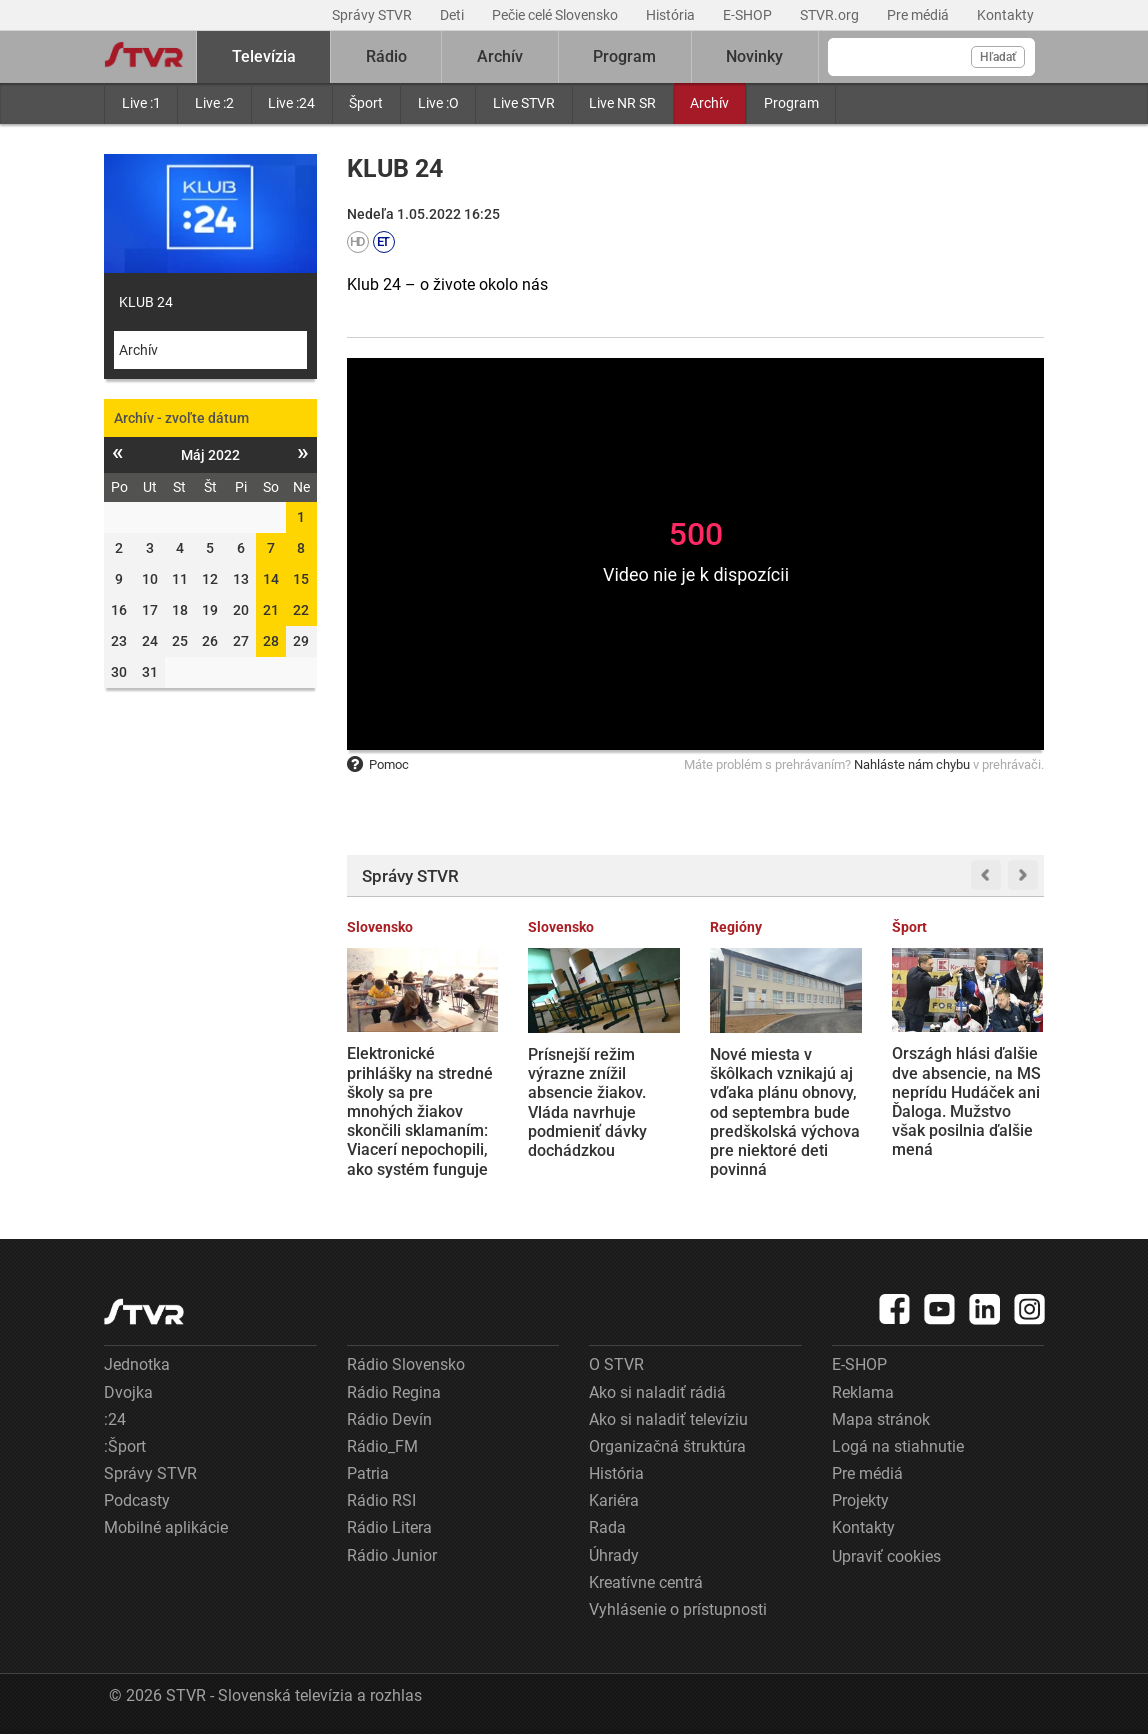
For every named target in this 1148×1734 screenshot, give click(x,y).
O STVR (616, 1364)
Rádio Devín (389, 1419)
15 (301, 579)
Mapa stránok (881, 1419)
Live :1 (141, 103)
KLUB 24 (146, 302)
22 (301, 610)
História (672, 15)
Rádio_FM (382, 1446)
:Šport (125, 1446)
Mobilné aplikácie (166, 1527)
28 (271, 641)
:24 (115, 1419)
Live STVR (524, 103)
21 (271, 610)
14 (271, 579)
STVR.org (831, 15)
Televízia (264, 56)
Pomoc (378, 764)
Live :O (438, 103)
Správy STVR (373, 15)
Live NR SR (622, 103)
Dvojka (128, 1392)
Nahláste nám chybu (912, 764)
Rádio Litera (389, 1527)
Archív (709, 103)
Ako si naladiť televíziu (668, 1419)
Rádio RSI (381, 1500)
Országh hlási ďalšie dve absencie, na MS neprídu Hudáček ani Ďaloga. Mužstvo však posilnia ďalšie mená (966, 1101)
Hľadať (998, 57)
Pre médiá (919, 15)
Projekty (860, 1500)
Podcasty (137, 1500)
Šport (366, 103)
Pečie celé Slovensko (556, 15)
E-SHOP (749, 15)
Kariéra (614, 1500)
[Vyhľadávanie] (931, 57)
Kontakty (1005, 15)
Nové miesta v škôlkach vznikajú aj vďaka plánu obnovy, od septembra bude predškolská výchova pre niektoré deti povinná (785, 1112)
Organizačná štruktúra (667, 1446)
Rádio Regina (394, 1392)
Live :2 (214, 103)
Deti (453, 15)
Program (791, 103)
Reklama (863, 1392)
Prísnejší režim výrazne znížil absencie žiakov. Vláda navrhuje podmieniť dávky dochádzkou (587, 1102)
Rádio (386, 56)
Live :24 (291, 103)
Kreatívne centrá (646, 1582)
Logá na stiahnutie (898, 1446)
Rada (607, 1527)
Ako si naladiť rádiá (657, 1392)
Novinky (754, 56)
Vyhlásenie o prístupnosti (678, 1609)
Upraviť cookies (886, 1556)
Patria (368, 1473)
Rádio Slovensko (406, 1364)
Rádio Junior (392, 1555)
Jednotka (137, 1364)
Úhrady (614, 1555)
